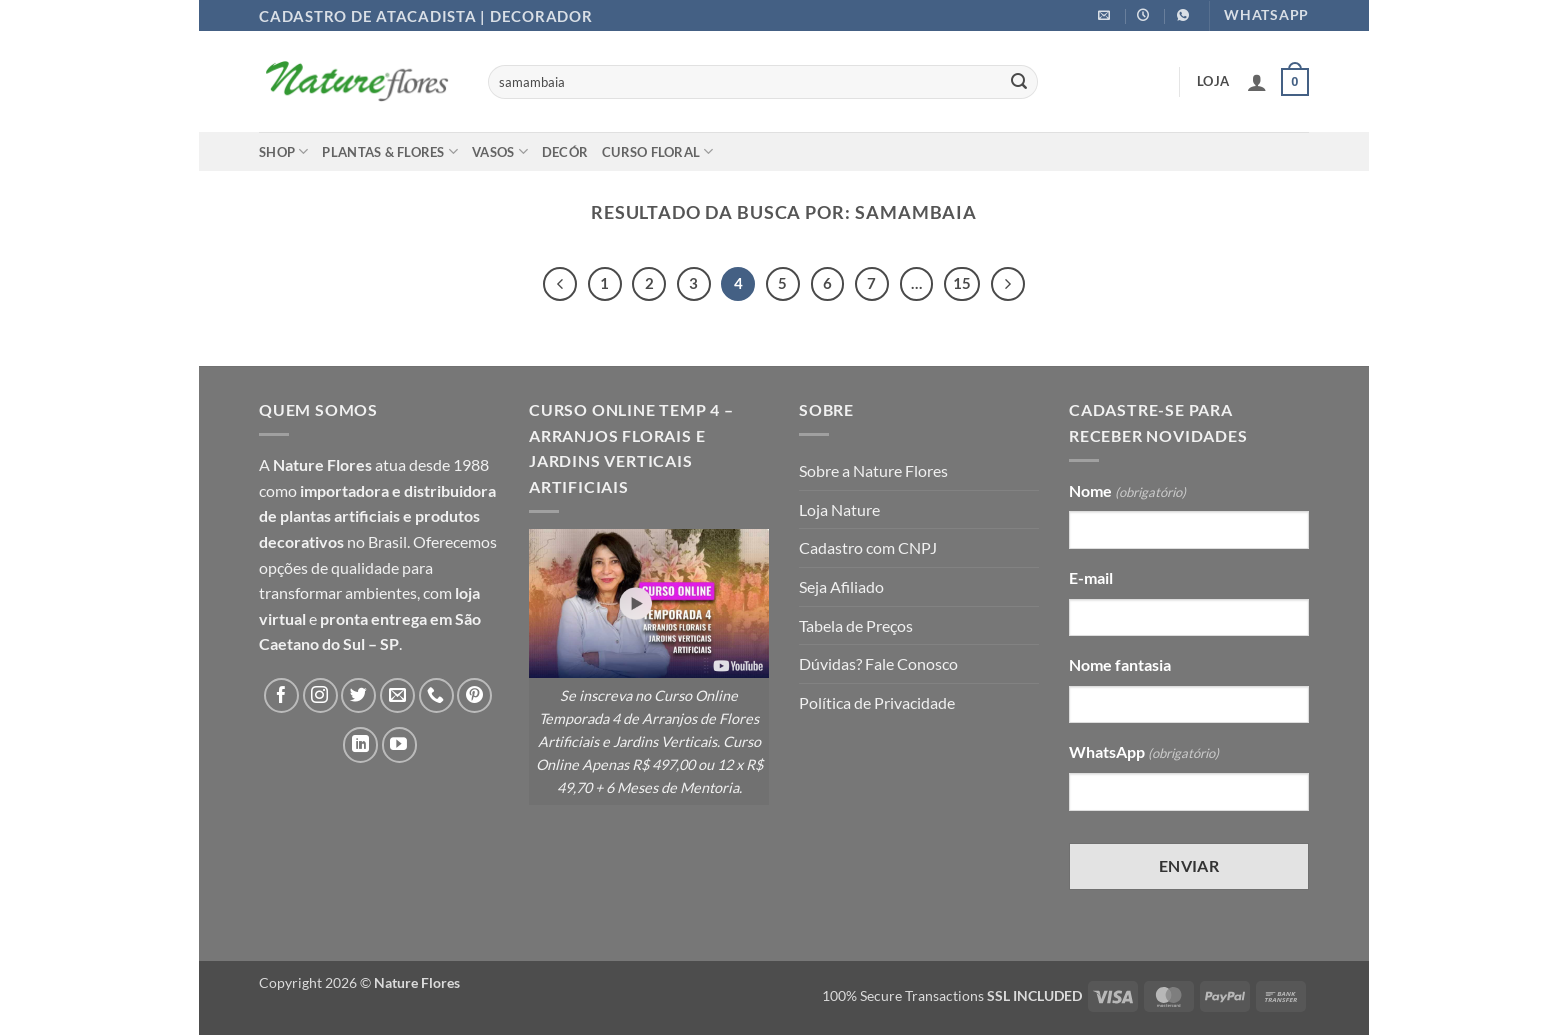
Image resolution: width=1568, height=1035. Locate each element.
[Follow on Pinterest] (474, 695)
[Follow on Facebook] (281, 695)
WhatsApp (1144, 753)
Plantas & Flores (390, 151)
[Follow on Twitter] (358, 695)
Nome (1127, 492)
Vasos (500, 151)
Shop (283, 151)
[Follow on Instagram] (320, 695)
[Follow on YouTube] (399, 744)
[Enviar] (1019, 82)
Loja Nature (839, 509)
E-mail (1091, 577)
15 (962, 283)
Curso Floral (658, 151)
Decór (565, 152)
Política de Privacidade (877, 702)
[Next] (1008, 284)
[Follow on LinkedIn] (360, 744)
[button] (1257, 82)
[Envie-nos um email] (397, 695)
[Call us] (436, 695)
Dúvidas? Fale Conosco (878, 663)
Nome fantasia (1120, 664)
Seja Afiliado (841, 586)
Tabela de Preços (856, 625)
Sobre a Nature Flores (873, 470)
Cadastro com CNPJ (868, 547)
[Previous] (560, 284)
